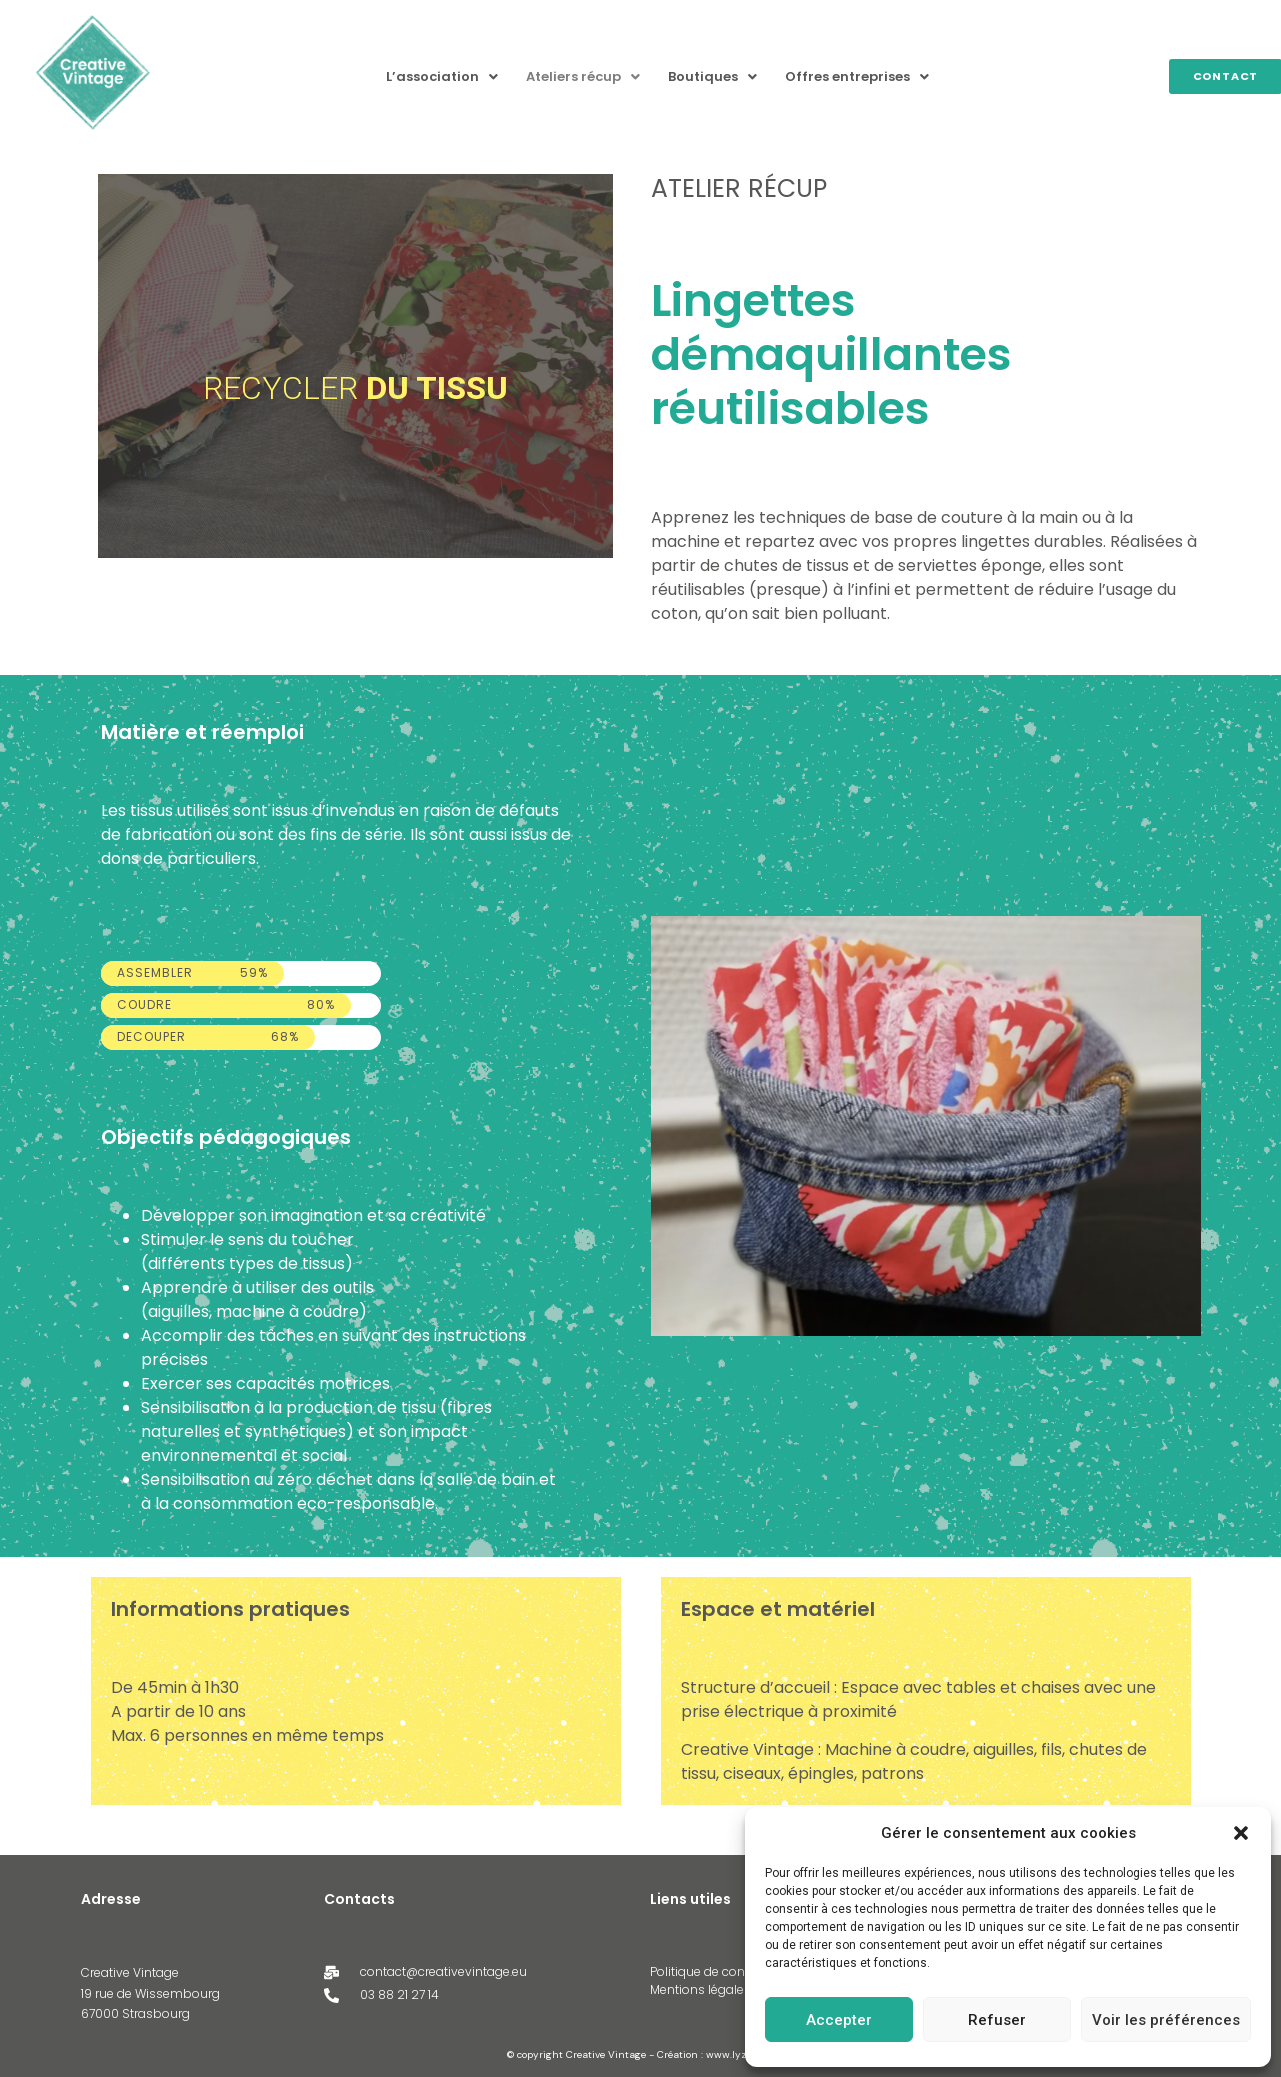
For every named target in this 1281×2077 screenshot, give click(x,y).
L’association (442, 76)
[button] (1241, 1833)
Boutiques (712, 76)
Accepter (839, 2020)
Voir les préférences (1166, 2020)
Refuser (997, 2020)
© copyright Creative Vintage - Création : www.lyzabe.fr (640, 2054)
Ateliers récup (583, 76)
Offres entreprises (857, 76)
